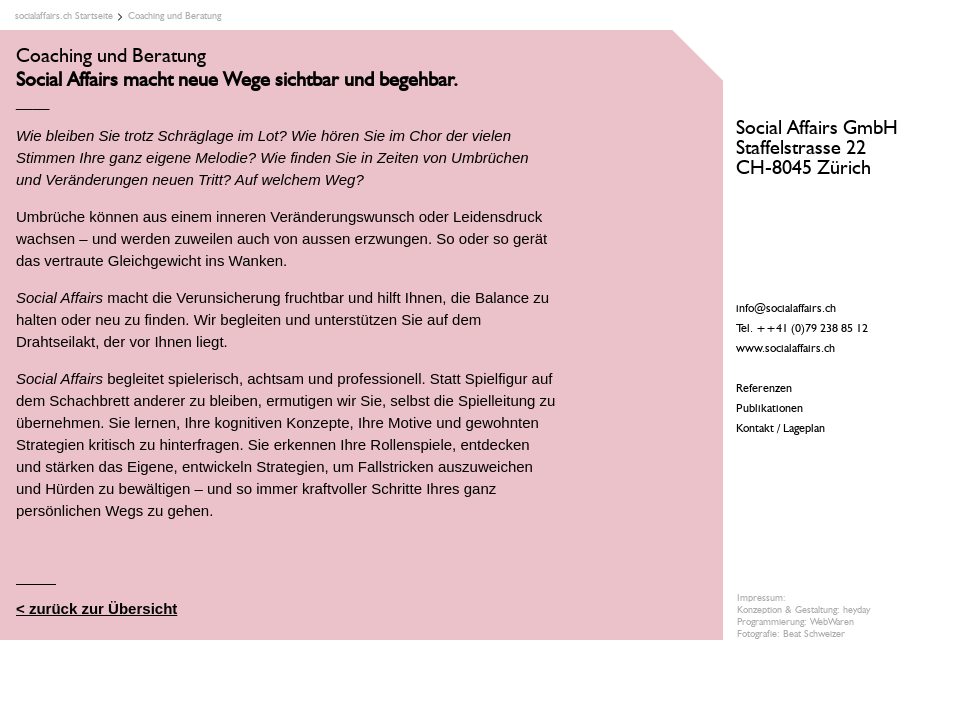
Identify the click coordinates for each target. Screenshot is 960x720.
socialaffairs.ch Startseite (64, 16)
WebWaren (832, 622)
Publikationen (769, 409)
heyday (856, 610)
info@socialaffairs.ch (786, 309)
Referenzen (764, 389)
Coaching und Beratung (174, 16)
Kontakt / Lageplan (780, 429)
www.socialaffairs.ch (785, 349)
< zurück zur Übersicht (96, 608)
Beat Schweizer (814, 634)
